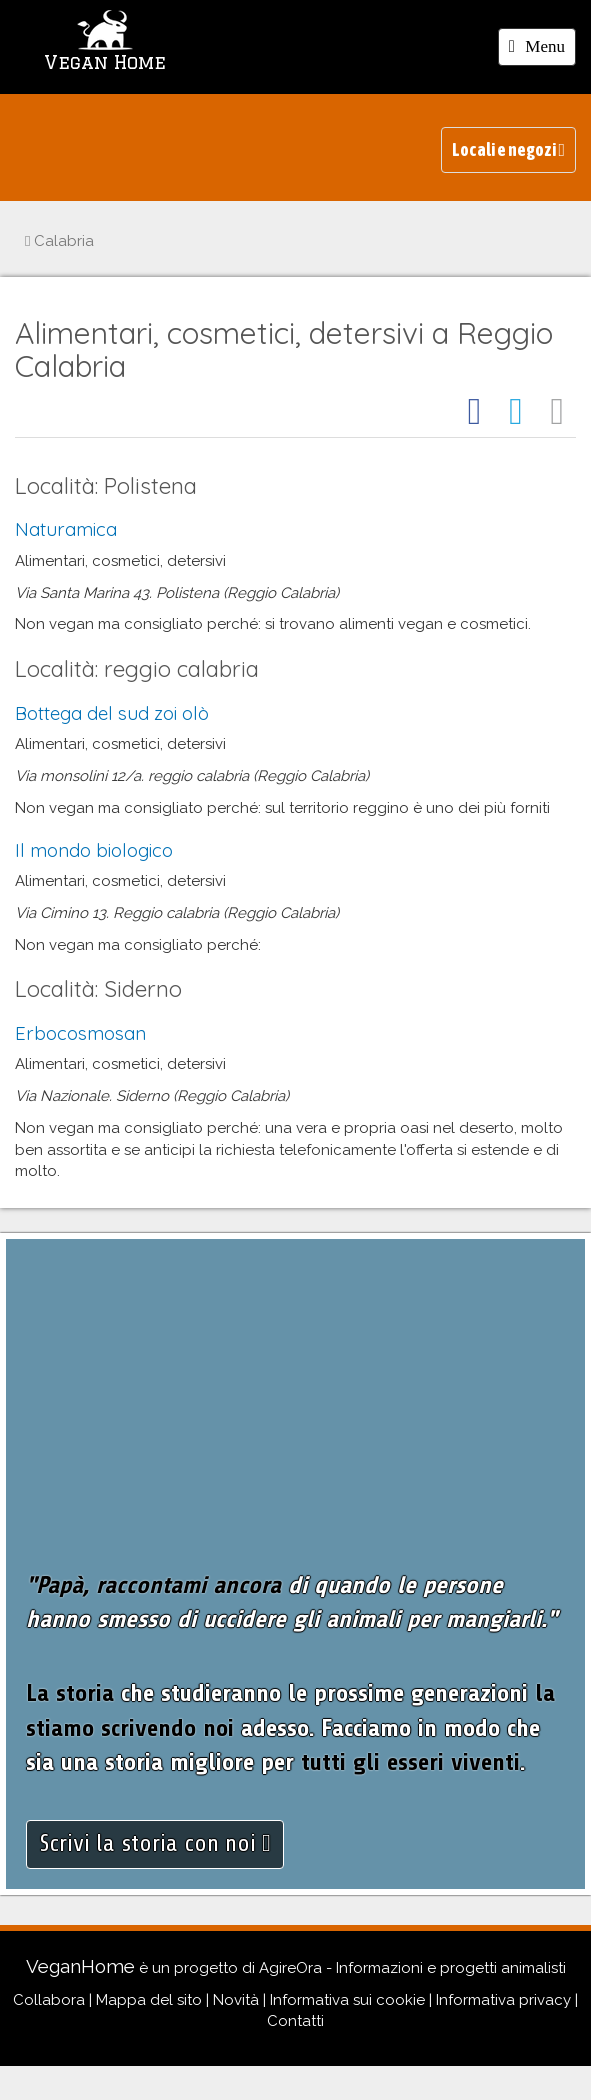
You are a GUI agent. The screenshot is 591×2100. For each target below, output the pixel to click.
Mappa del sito (149, 2000)
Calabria (59, 241)
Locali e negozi (508, 149)
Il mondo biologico (94, 850)
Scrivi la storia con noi (155, 1843)
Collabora (49, 2000)
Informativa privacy (503, 2000)
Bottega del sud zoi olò (112, 713)
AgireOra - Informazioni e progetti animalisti (412, 1968)
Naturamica (66, 529)
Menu (542, 50)
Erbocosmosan (80, 1033)
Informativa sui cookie (347, 2000)
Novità (236, 2000)
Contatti (295, 2021)
